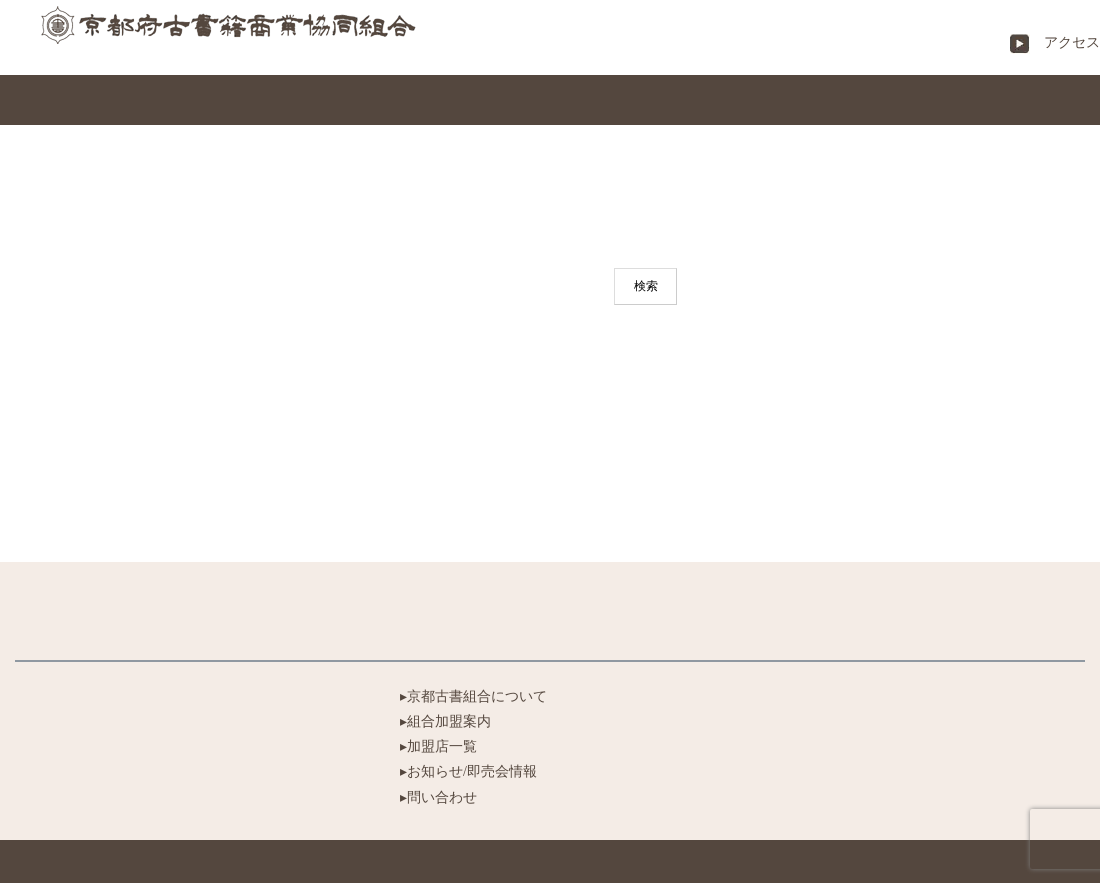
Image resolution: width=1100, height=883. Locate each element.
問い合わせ (442, 797)
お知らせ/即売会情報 (472, 771)
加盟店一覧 (442, 746)
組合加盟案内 (449, 721)
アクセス (1065, 42)
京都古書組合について (477, 696)
